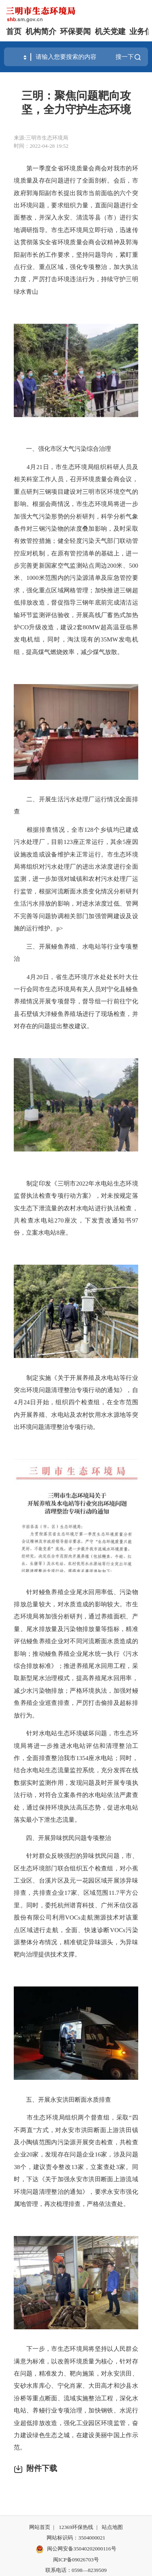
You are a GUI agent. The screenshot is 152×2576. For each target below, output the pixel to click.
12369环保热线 (76, 2527)
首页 (13, 31)
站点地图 (112, 2527)
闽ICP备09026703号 (76, 2560)
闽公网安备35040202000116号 (76, 2549)
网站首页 (39, 2527)
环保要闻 (75, 31)
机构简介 (41, 31)
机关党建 (110, 31)
